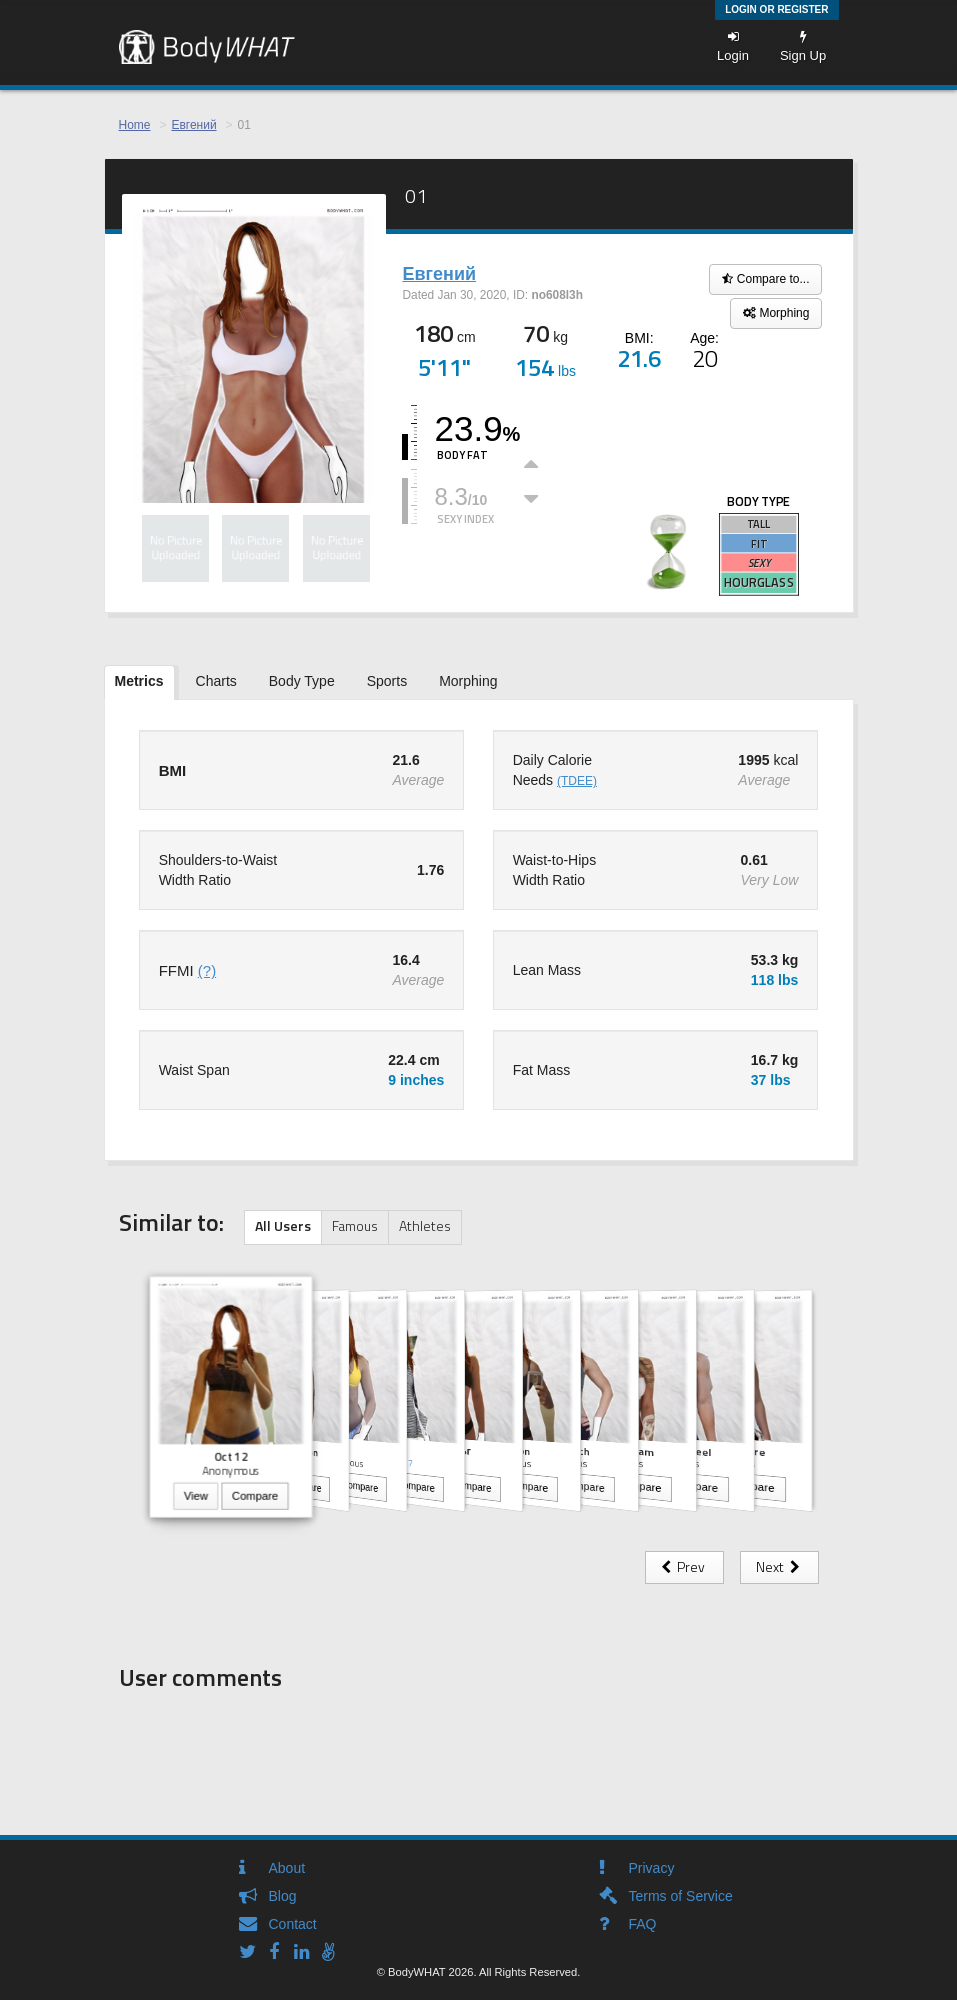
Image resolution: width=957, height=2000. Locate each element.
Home (135, 125)
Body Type (302, 681)
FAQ (643, 1924)
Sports (387, 681)
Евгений (193, 125)
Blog (283, 1896)
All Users (283, 1225)
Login (733, 46)
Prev (684, 1566)
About (287, 1868)
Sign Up (803, 46)
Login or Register (776, 9)
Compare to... (765, 279)
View (195, 1496)
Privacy (652, 1868)
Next (779, 1566)
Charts (216, 681)
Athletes (425, 1225)
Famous (355, 1225)
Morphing (776, 313)
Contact (293, 1924)
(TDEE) (577, 781)
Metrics (139, 681)
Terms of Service (681, 1896)
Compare (254, 1496)
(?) (207, 970)
